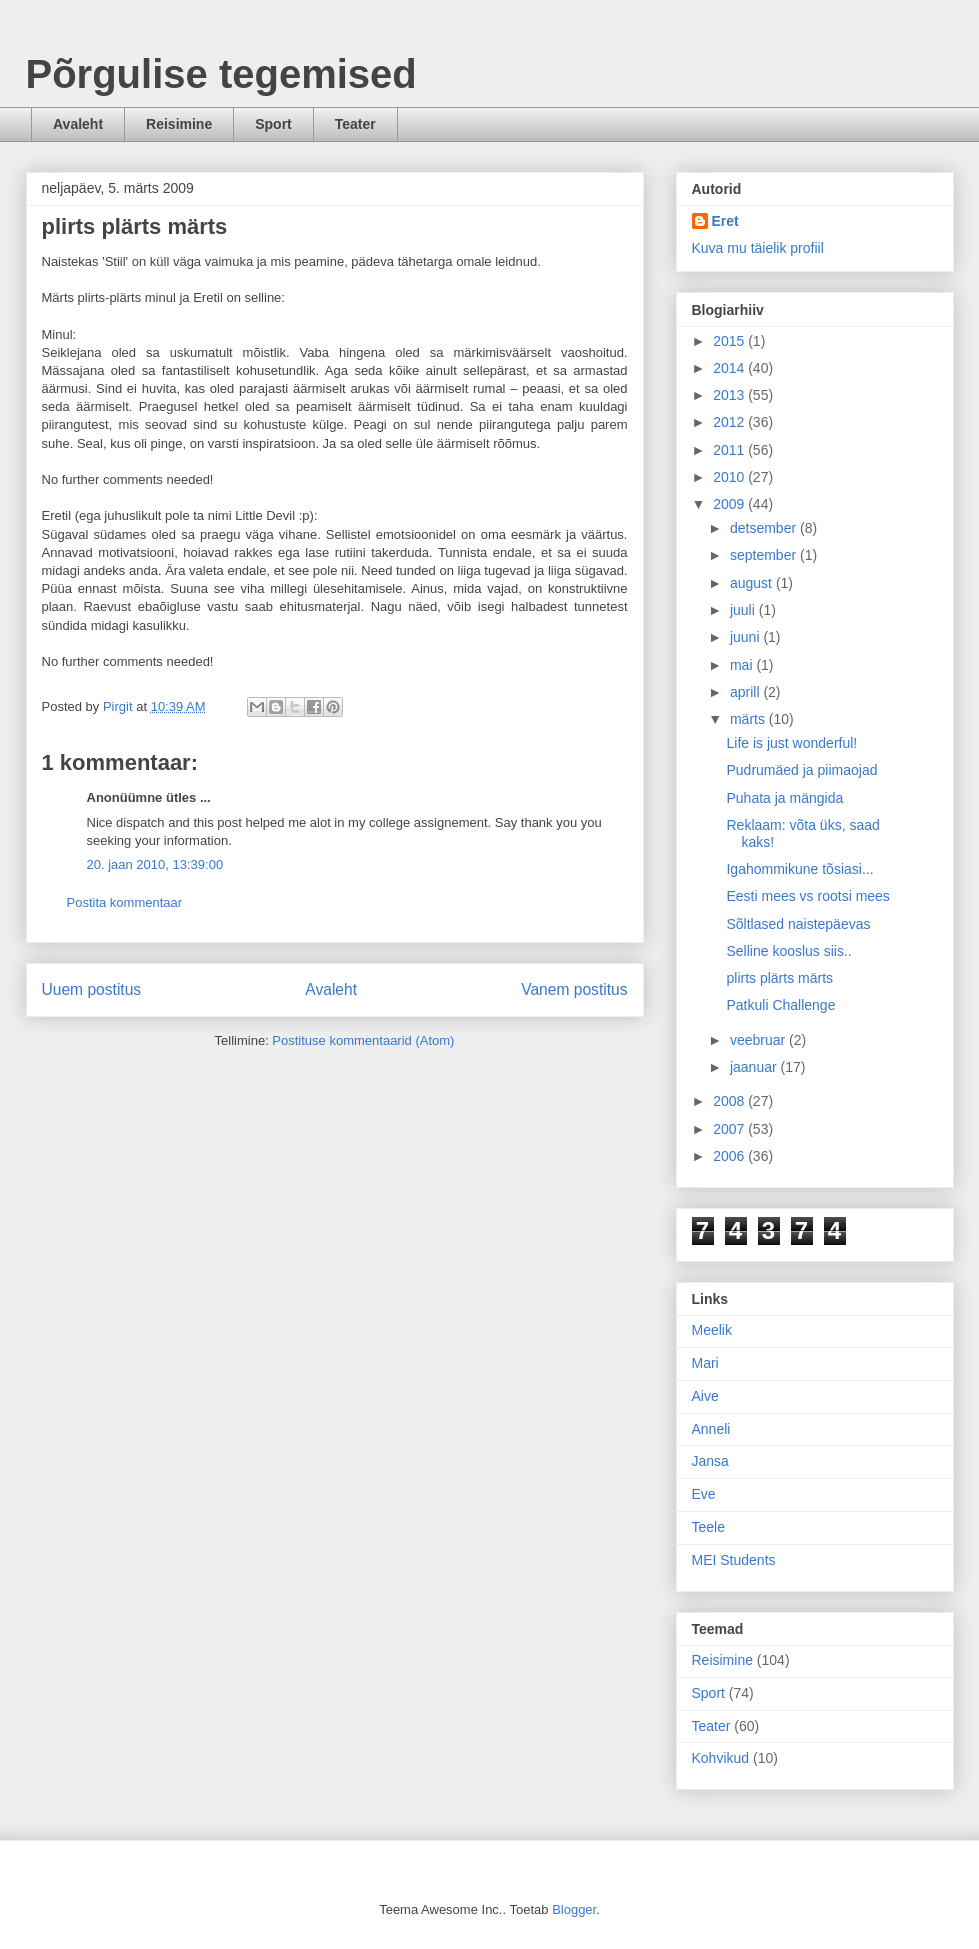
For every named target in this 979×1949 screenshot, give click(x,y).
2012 (730, 422)
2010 (730, 477)
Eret (725, 221)
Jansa (710, 1461)
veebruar (759, 1040)
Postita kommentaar (125, 902)
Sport (273, 124)
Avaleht (78, 124)
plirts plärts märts (779, 978)
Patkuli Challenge (780, 1005)
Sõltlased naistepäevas (798, 924)
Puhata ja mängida (784, 798)
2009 (730, 504)
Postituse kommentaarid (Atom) (363, 1040)
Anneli (711, 1429)
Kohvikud (721, 1758)
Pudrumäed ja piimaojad (801, 770)
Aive (705, 1396)
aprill (746, 692)
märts (749, 719)
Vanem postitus (574, 989)
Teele (708, 1527)
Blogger (574, 1909)
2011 (730, 450)
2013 (730, 395)
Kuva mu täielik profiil (758, 248)
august (753, 583)
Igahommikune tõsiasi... (799, 869)
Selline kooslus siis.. (788, 951)
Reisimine (179, 124)
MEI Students (734, 1560)
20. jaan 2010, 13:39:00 (155, 864)
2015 (730, 341)
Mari (705, 1363)
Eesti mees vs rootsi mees (807, 896)
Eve (704, 1494)
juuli (744, 610)
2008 (730, 1101)
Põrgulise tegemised (221, 74)
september (765, 555)
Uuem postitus (92, 989)
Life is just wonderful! (791, 743)
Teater (355, 124)
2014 (730, 368)
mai (743, 665)
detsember (765, 528)
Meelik (712, 1330)
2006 (730, 1156)
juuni (746, 637)
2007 (730, 1129)
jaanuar (755, 1067)
